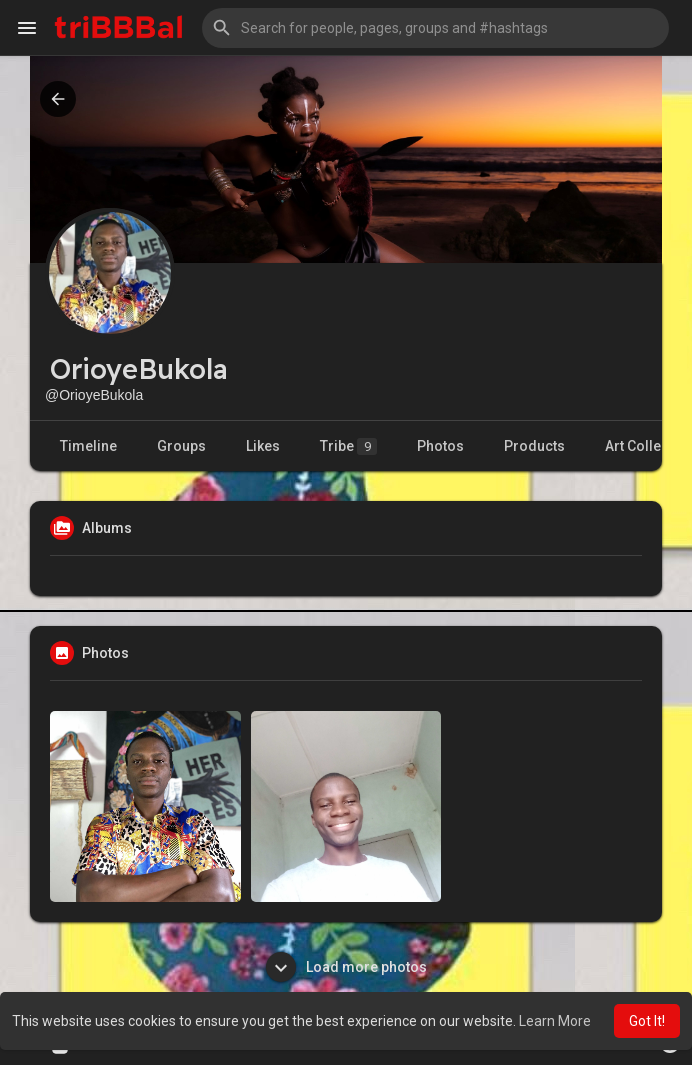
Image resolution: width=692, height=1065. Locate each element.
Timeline (88, 446)
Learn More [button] (555, 1021)
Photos (440, 446)
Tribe (348, 446)
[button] (435, 28)
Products (534, 446)
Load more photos (346, 967)
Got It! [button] (647, 1021)
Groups (181, 446)
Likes (263, 446)
